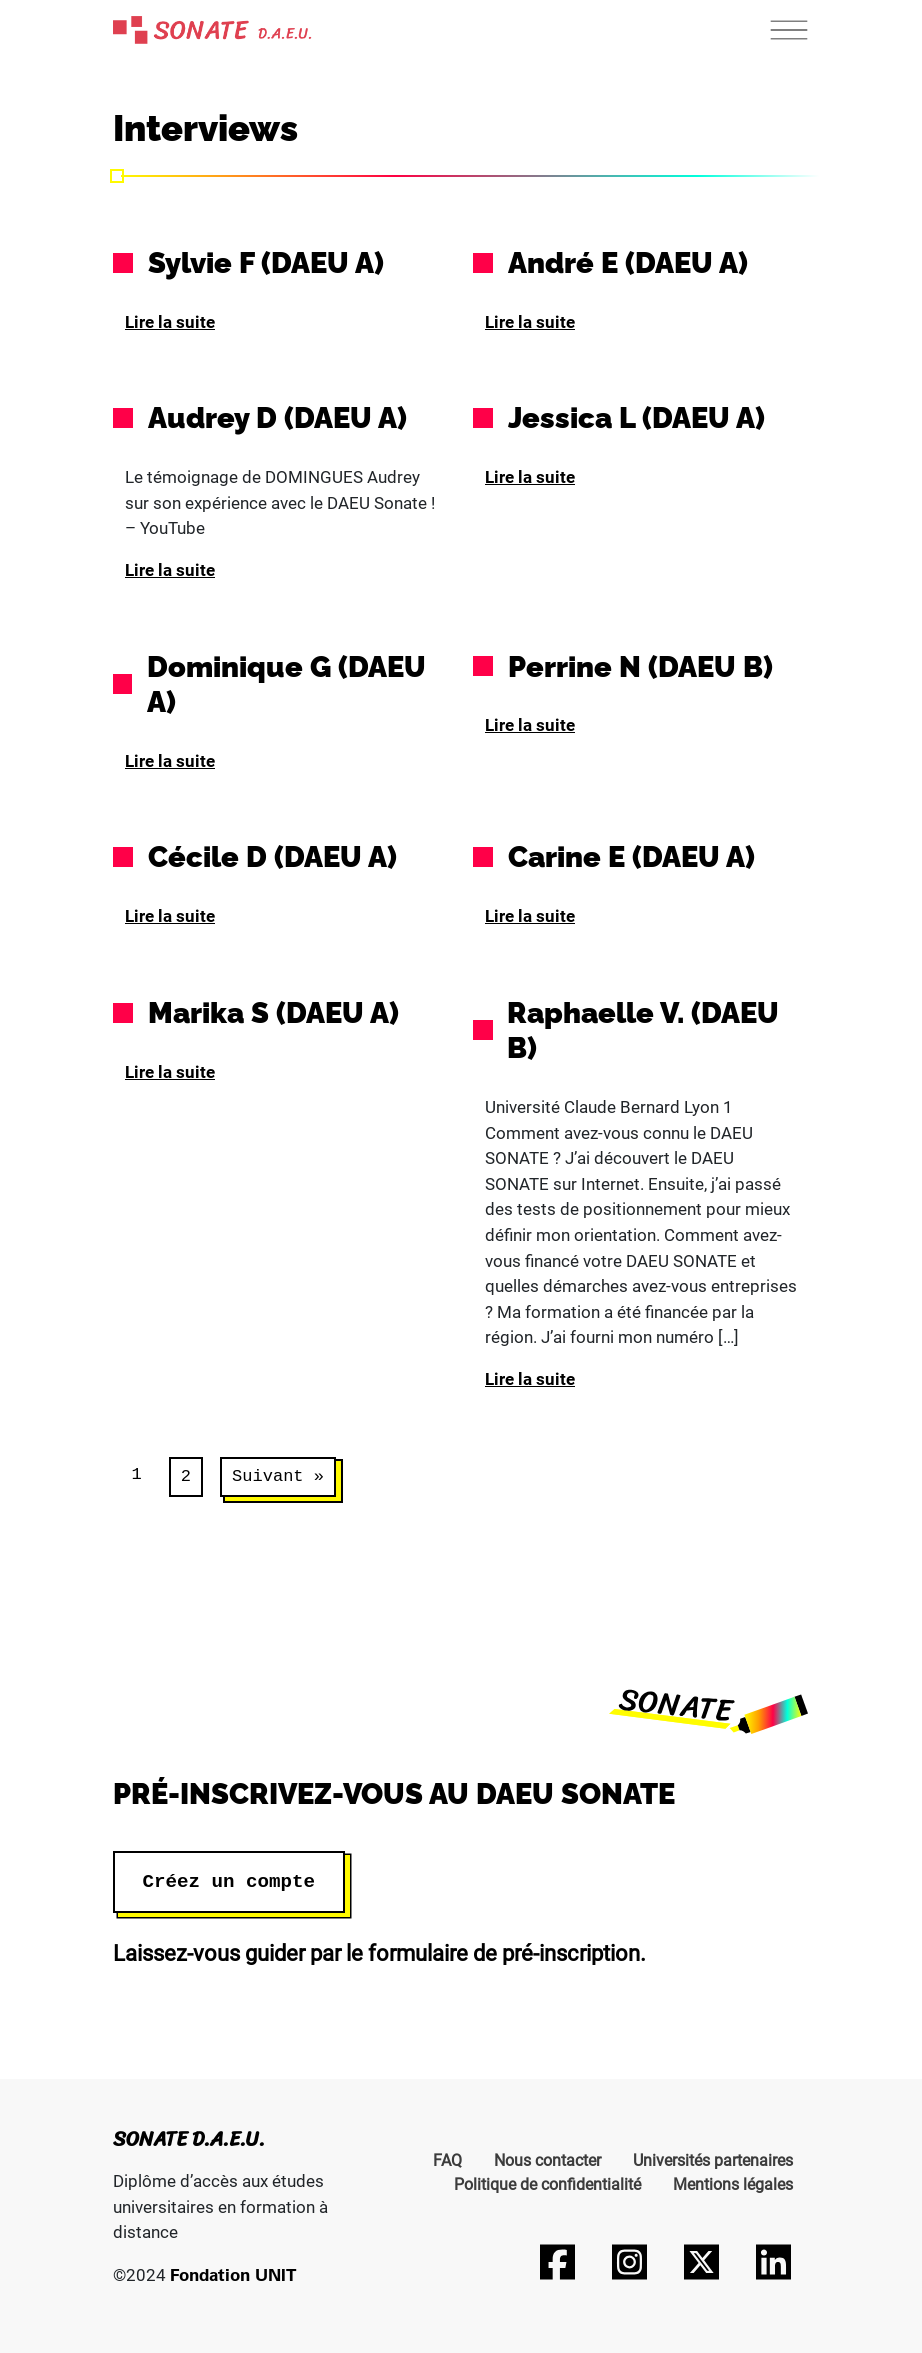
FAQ (447, 2160)
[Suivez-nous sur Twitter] (701, 2262)
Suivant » (278, 1476)
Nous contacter (547, 2160)
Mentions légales (733, 2184)
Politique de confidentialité (547, 2184)
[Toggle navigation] (789, 30)
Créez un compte (229, 1882)
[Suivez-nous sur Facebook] (557, 2262)
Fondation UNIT (233, 2274)
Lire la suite (170, 322)
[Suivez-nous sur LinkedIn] (773, 2262)
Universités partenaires (713, 2160)
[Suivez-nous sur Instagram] (629, 2262)
